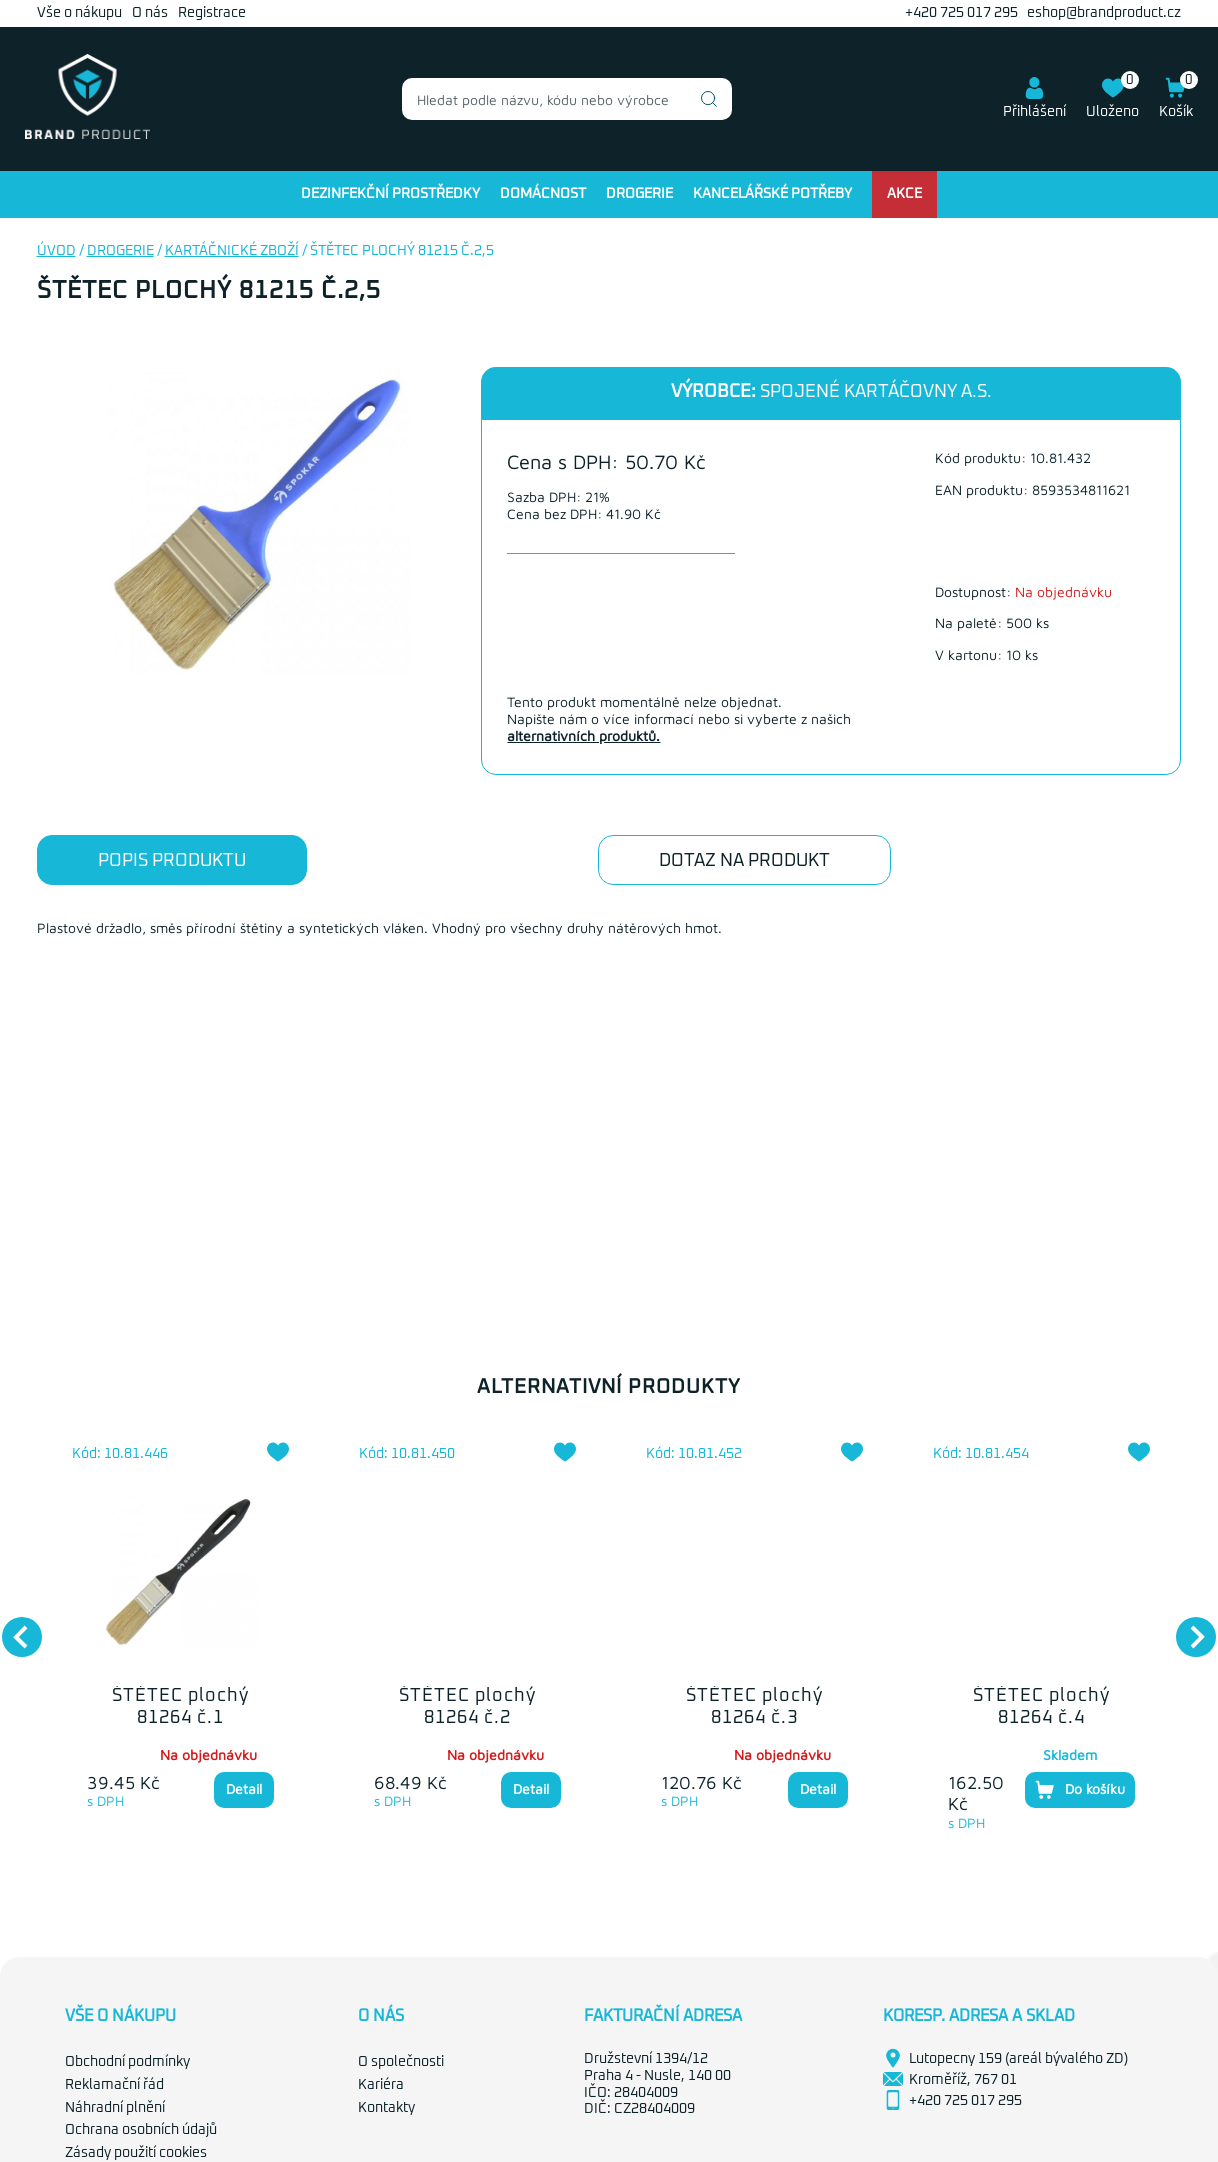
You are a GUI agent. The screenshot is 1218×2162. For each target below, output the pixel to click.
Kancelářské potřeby (772, 194)
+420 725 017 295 (961, 13)
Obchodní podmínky (127, 2062)
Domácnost (543, 194)
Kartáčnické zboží (232, 251)
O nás (150, 13)
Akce (904, 194)
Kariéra (381, 2085)
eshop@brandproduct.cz (1104, 13)
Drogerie (639, 194)
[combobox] (567, 99)
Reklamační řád (114, 2085)
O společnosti (401, 2062)
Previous (12, 1627)
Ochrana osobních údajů (141, 2130)
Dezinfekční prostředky (390, 194)
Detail (244, 1788)
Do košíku (1080, 1790)
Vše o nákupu (79, 13)
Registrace (212, 13)
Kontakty (386, 2108)
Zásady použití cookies (136, 2153)
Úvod (56, 251)
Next (1186, 1627)
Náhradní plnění (115, 2108)
